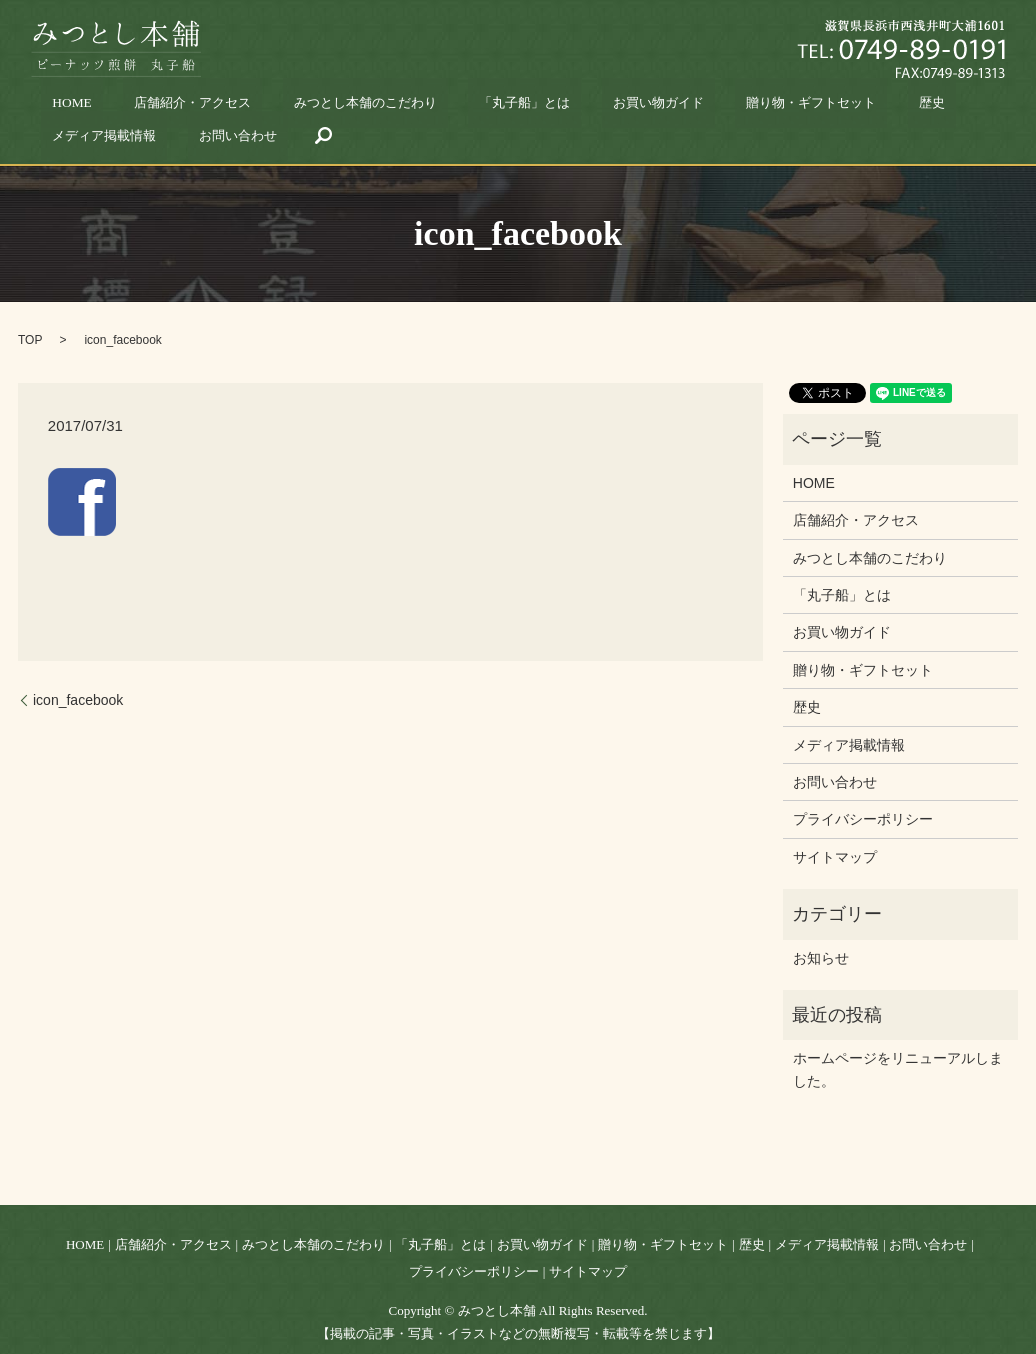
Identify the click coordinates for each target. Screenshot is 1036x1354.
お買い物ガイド (514, 107)
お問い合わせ (889, 107)
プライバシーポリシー (863, 791)
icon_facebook (78, 672)
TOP (30, 312)
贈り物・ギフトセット (629, 107)
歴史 (716, 107)
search (958, 107)
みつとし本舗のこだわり (297, 107)
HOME (80, 107)
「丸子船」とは (417, 107)
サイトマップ (835, 829)
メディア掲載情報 (792, 107)
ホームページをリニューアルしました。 (898, 1041)
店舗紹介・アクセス (166, 107)
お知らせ (821, 930)
